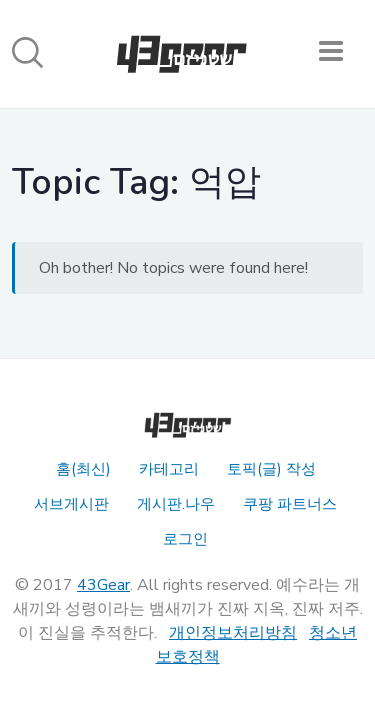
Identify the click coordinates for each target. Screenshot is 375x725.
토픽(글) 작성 (271, 469)
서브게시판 (71, 504)
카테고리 (169, 469)
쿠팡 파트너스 (290, 504)
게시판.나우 (176, 504)
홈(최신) (83, 469)
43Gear (103, 585)
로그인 (185, 539)
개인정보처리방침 (233, 633)
